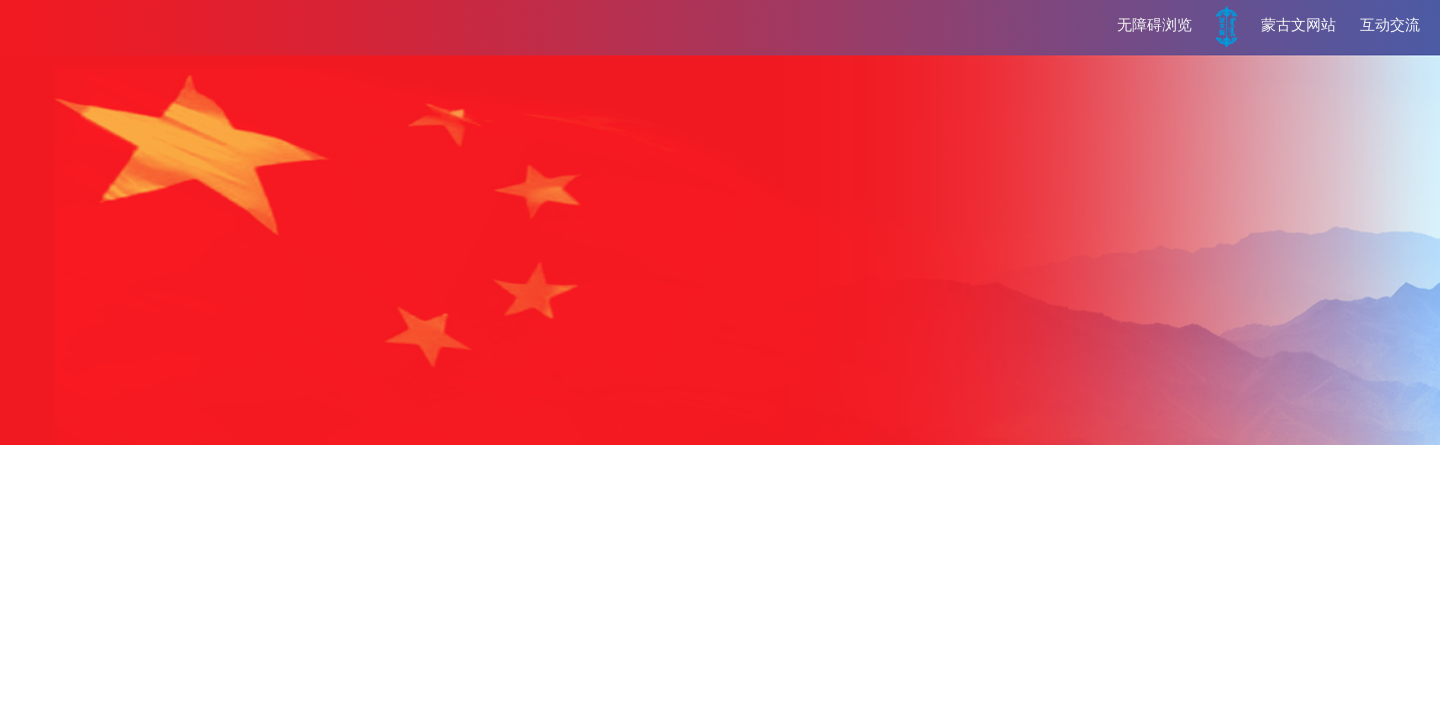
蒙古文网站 (1298, 25)
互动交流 (1390, 25)
